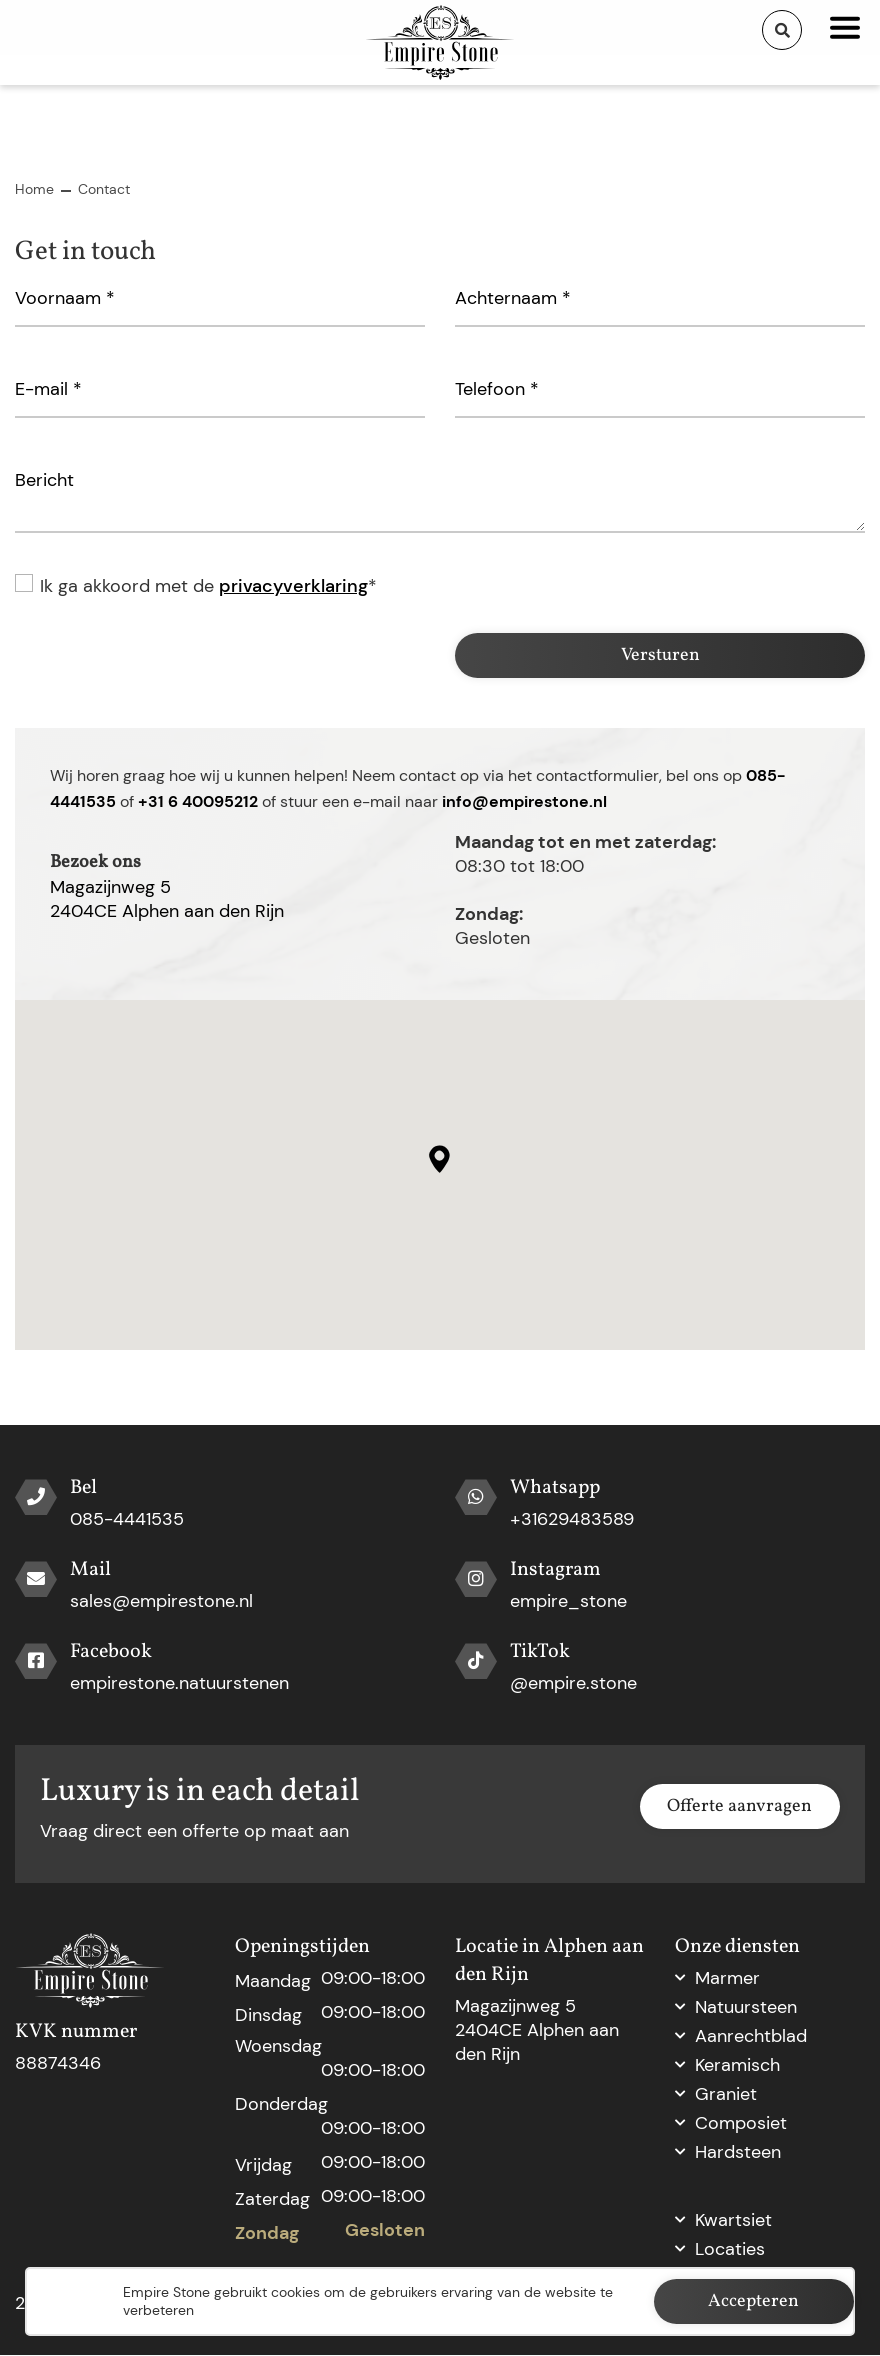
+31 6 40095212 (198, 801)
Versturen (660, 655)
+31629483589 (572, 1520)
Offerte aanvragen (739, 1807)
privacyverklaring (293, 586)
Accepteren (753, 2301)
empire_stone (568, 1602)
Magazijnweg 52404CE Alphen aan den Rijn (167, 899)
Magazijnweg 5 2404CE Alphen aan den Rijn (537, 2031)
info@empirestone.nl (524, 801)
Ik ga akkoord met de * (208, 586)
